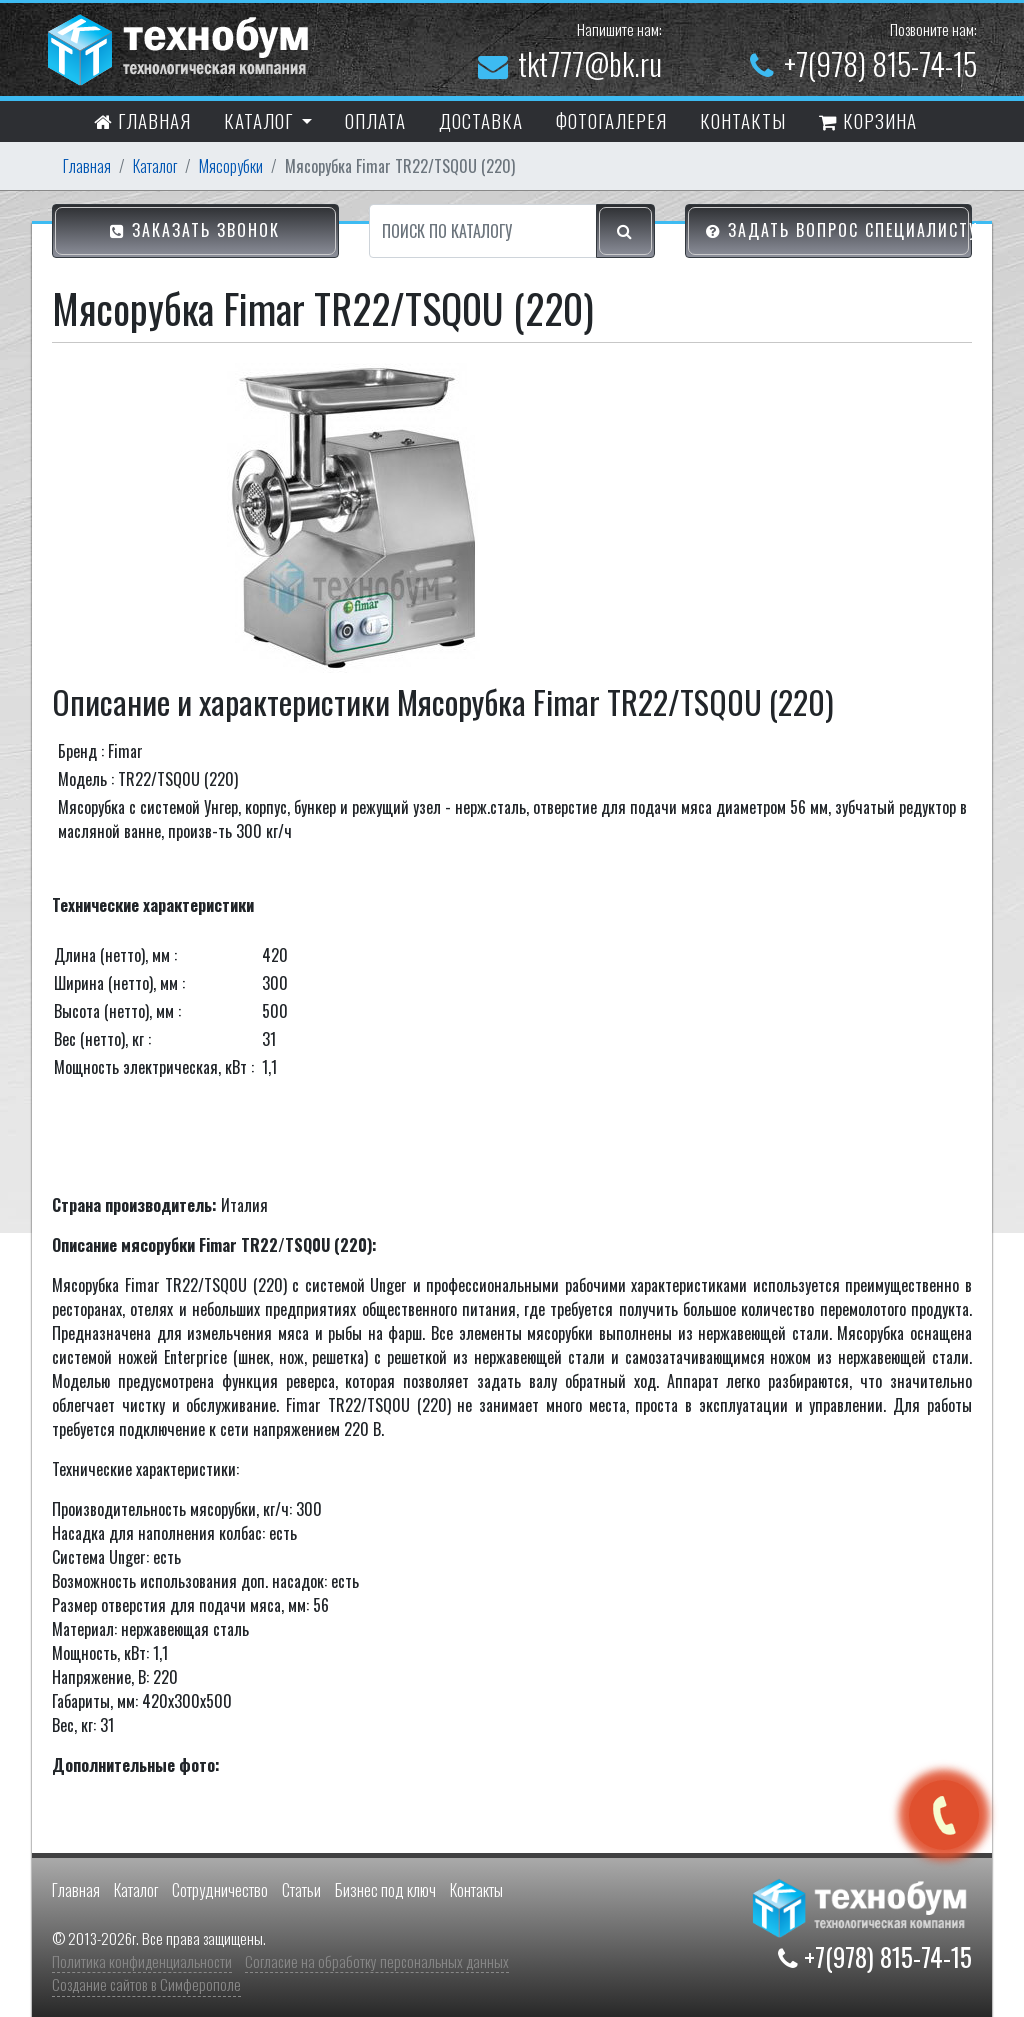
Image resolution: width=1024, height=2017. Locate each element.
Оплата (375, 120)
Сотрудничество (220, 1890)
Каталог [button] (261, 120)
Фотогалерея (611, 120)
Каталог (155, 166)
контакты (743, 120)
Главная (142, 123)
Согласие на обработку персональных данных (377, 1961)
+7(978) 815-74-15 (863, 63)
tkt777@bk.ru (570, 63)
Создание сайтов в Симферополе (146, 1984)
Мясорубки (231, 166)
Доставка (481, 120)
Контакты (476, 1890)
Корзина (868, 123)
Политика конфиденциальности (142, 1961)
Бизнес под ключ (385, 1890)
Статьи (301, 1890)
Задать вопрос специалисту (839, 232)
